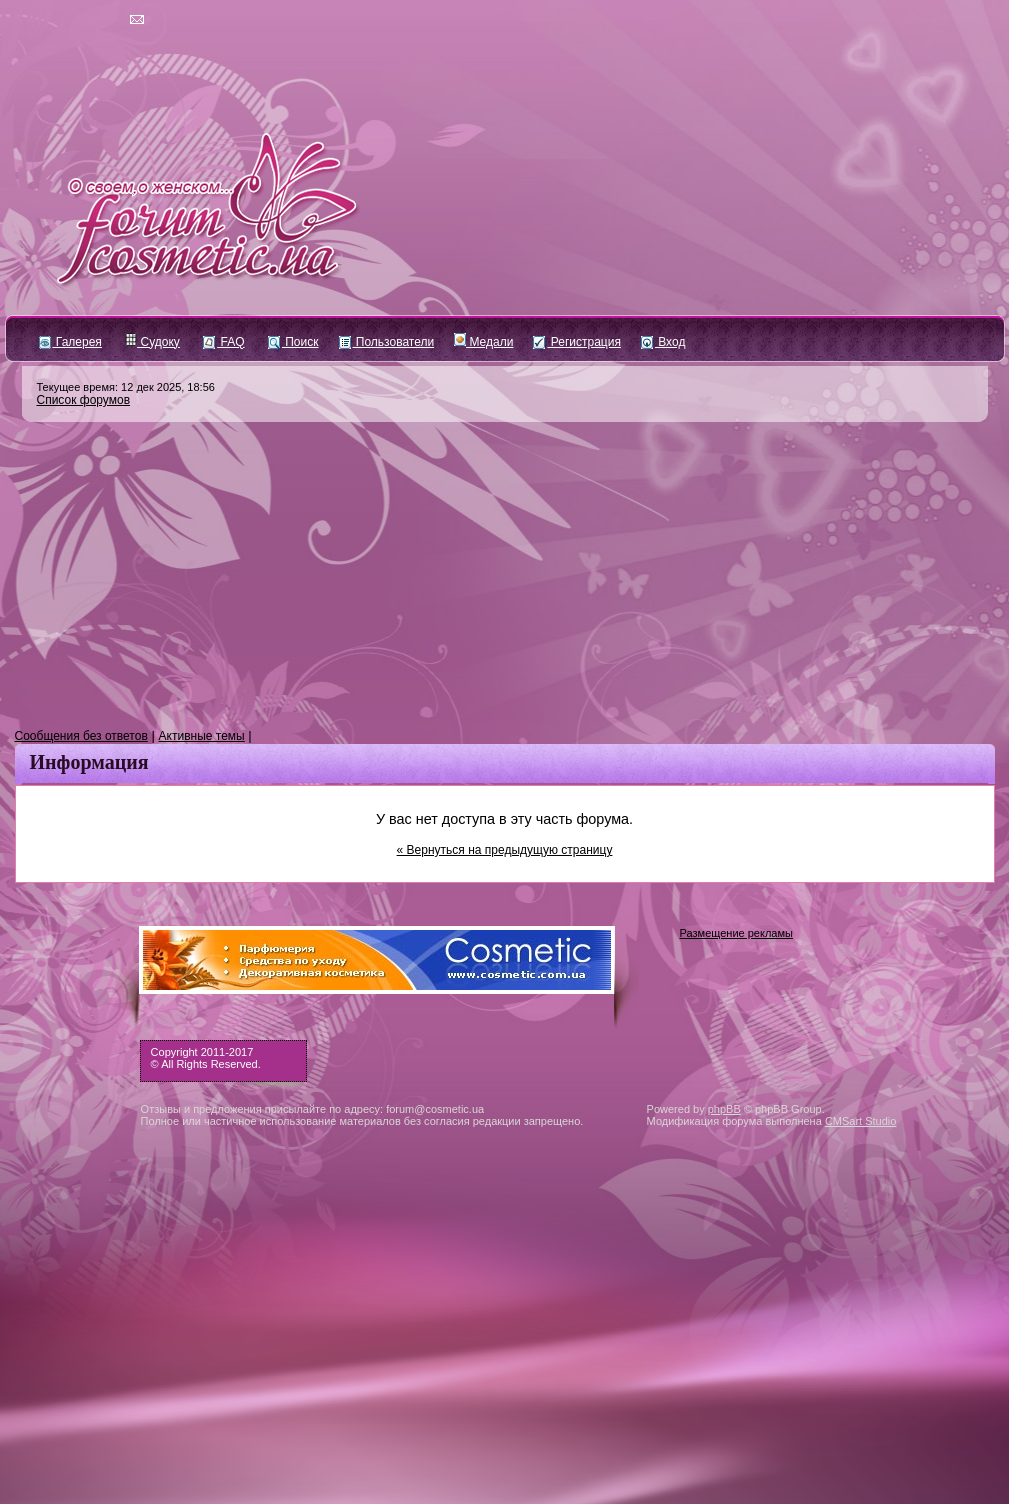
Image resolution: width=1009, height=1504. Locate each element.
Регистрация (576, 342)
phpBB (724, 1109)
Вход (663, 342)
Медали (483, 342)
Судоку (152, 342)
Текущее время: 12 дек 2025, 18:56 (126, 387)
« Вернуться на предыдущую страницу (505, 850)
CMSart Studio (861, 1121)
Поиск (293, 342)
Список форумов (84, 400)
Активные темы (202, 736)
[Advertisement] (505, 576)
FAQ (223, 342)
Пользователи (387, 342)
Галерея (70, 342)
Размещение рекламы (736, 933)
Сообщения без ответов (81, 736)
